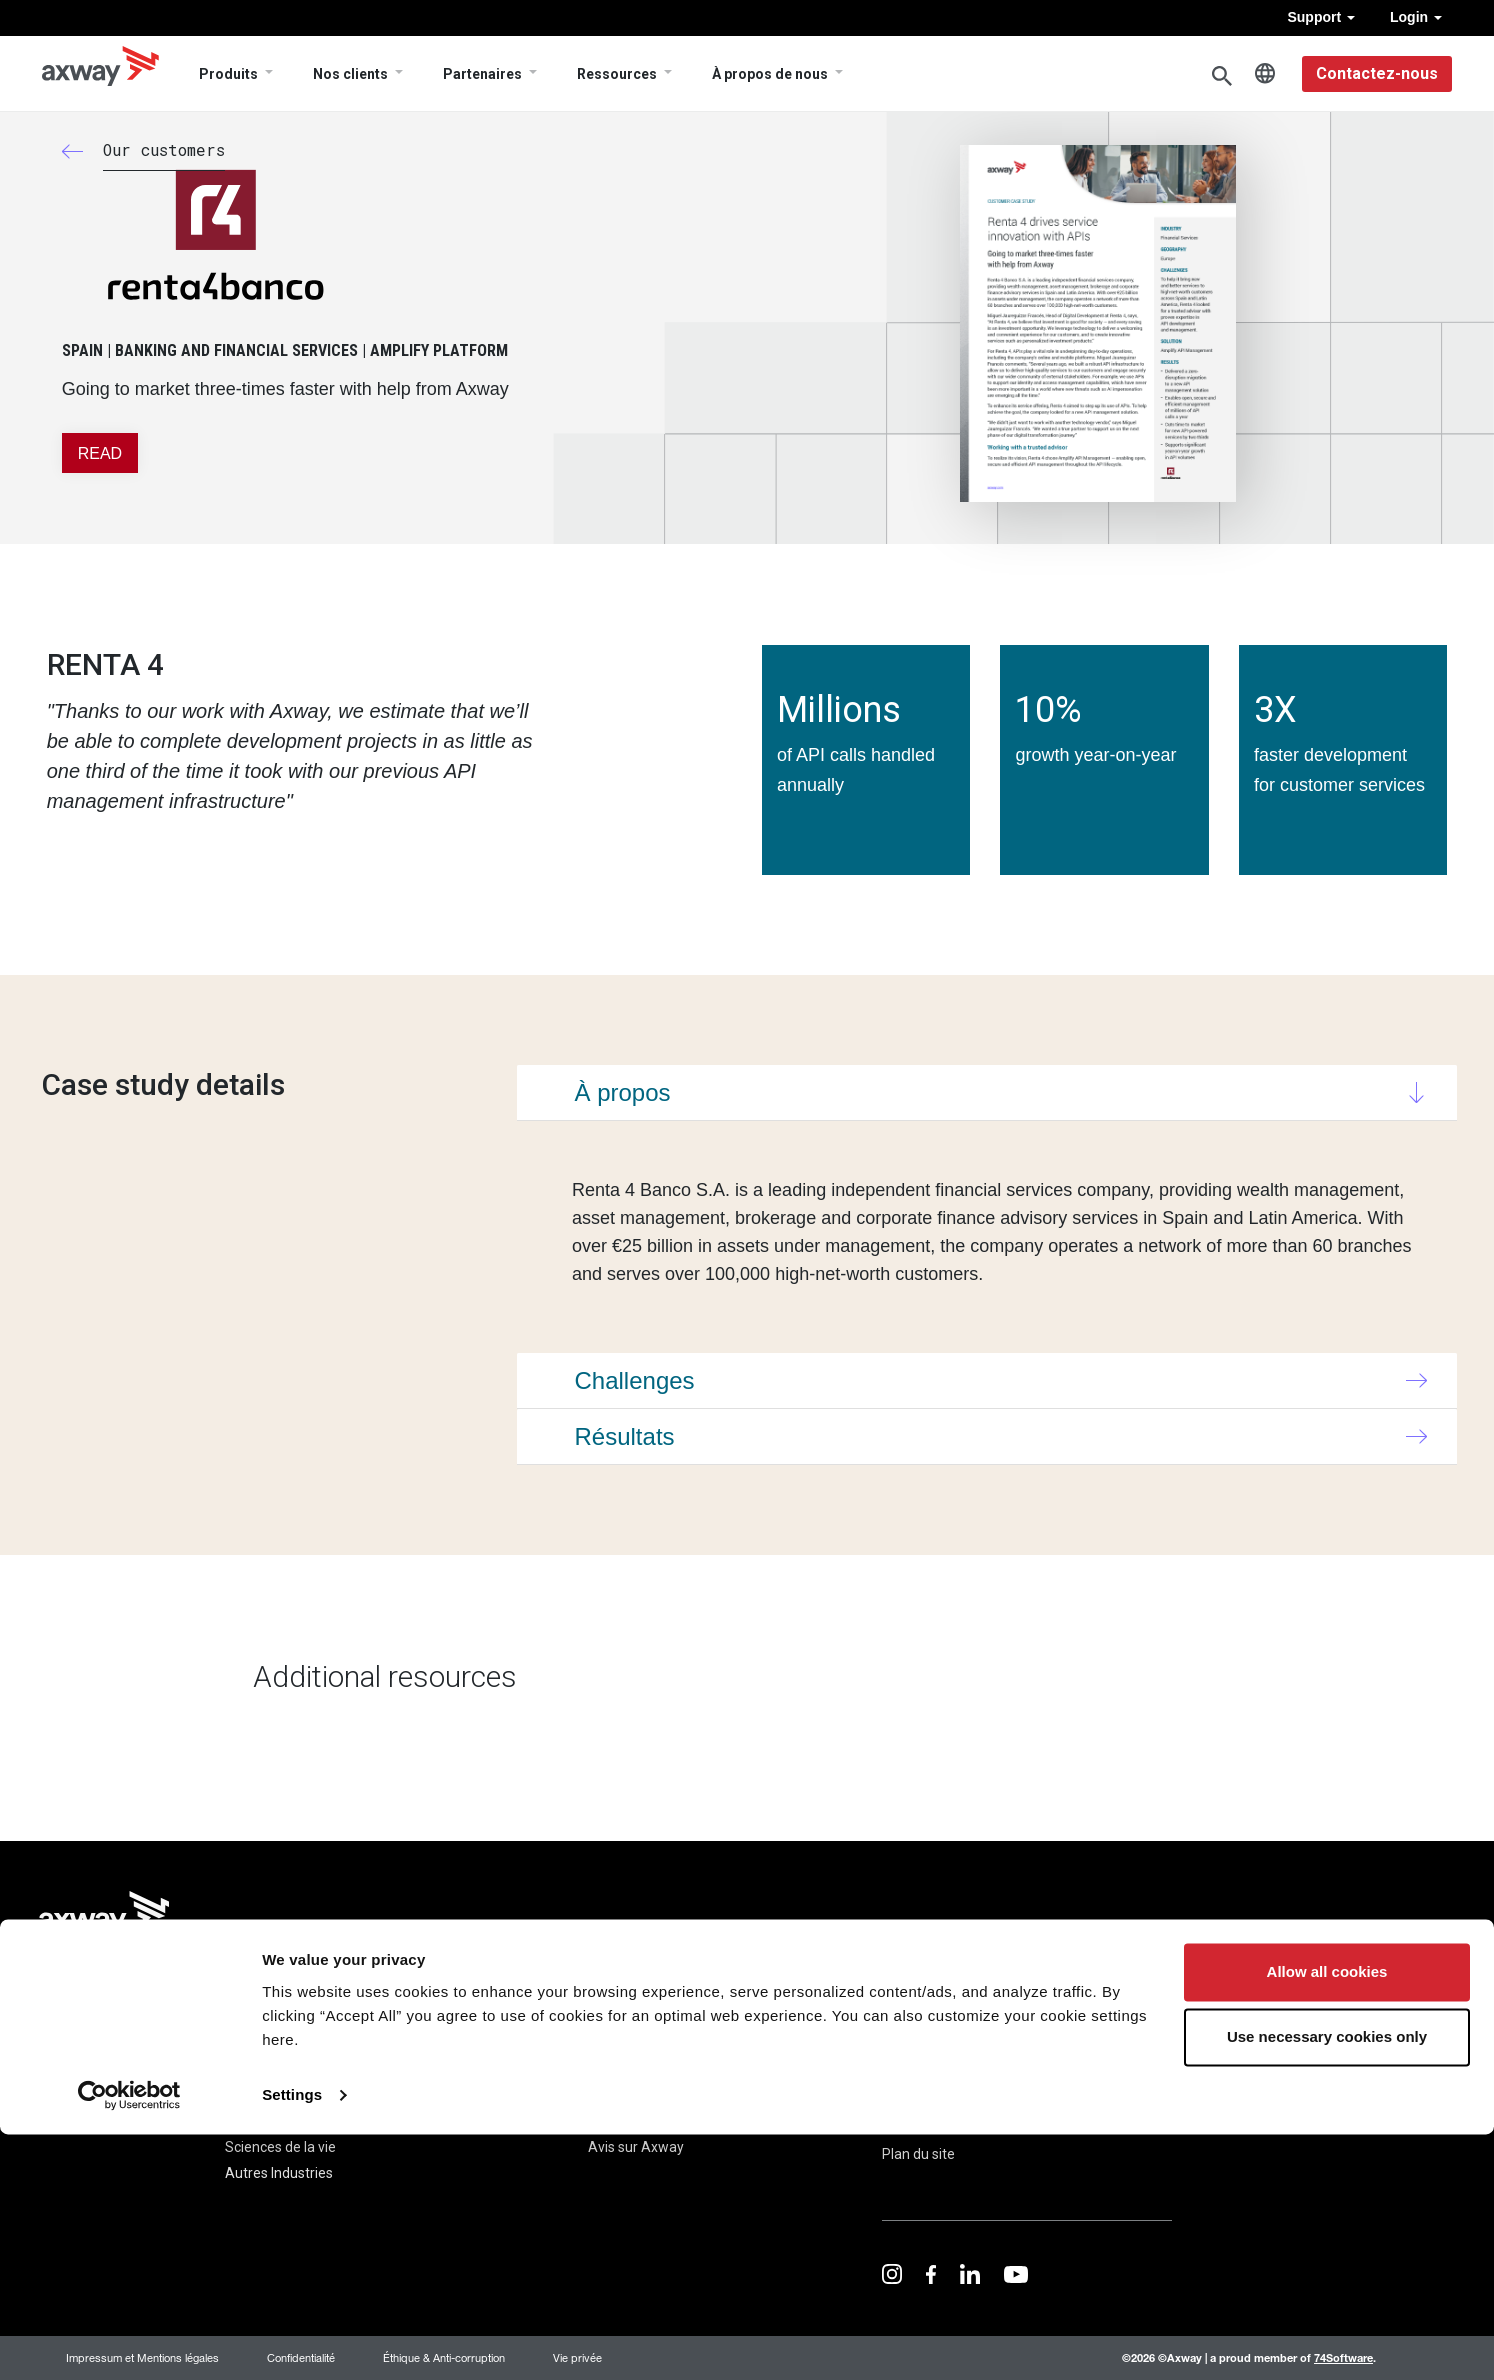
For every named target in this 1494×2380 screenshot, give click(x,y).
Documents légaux (941, 2117)
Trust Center (1053, 2006)
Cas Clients (480, 2043)
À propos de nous (770, 74)
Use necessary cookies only (1327, 2282)
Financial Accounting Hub (121, 2095)
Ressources (617, 74)
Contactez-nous (1377, 73)
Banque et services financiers (317, 2069)
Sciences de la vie (280, 2147)
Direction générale (645, 2095)
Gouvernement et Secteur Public (327, 2095)
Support (1321, 17)
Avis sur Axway (636, 2147)
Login (1416, 17)
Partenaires (482, 74)
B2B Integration (91, 2069)
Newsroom (622, 2069)
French (1265, 74)
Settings (292, 2340)
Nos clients (350, 74)
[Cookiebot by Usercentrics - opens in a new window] (129, 2341)
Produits (228, 74)
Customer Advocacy (509, 2069)
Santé (244, 2121)
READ (100, 453)
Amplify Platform (97, 2043)
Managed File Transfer (113, 2121)
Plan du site (918, 2154)
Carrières (617, 2121)
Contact (907, 2080)
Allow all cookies (1327, 2217)
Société (617, 2009)
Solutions (254, 2009)
